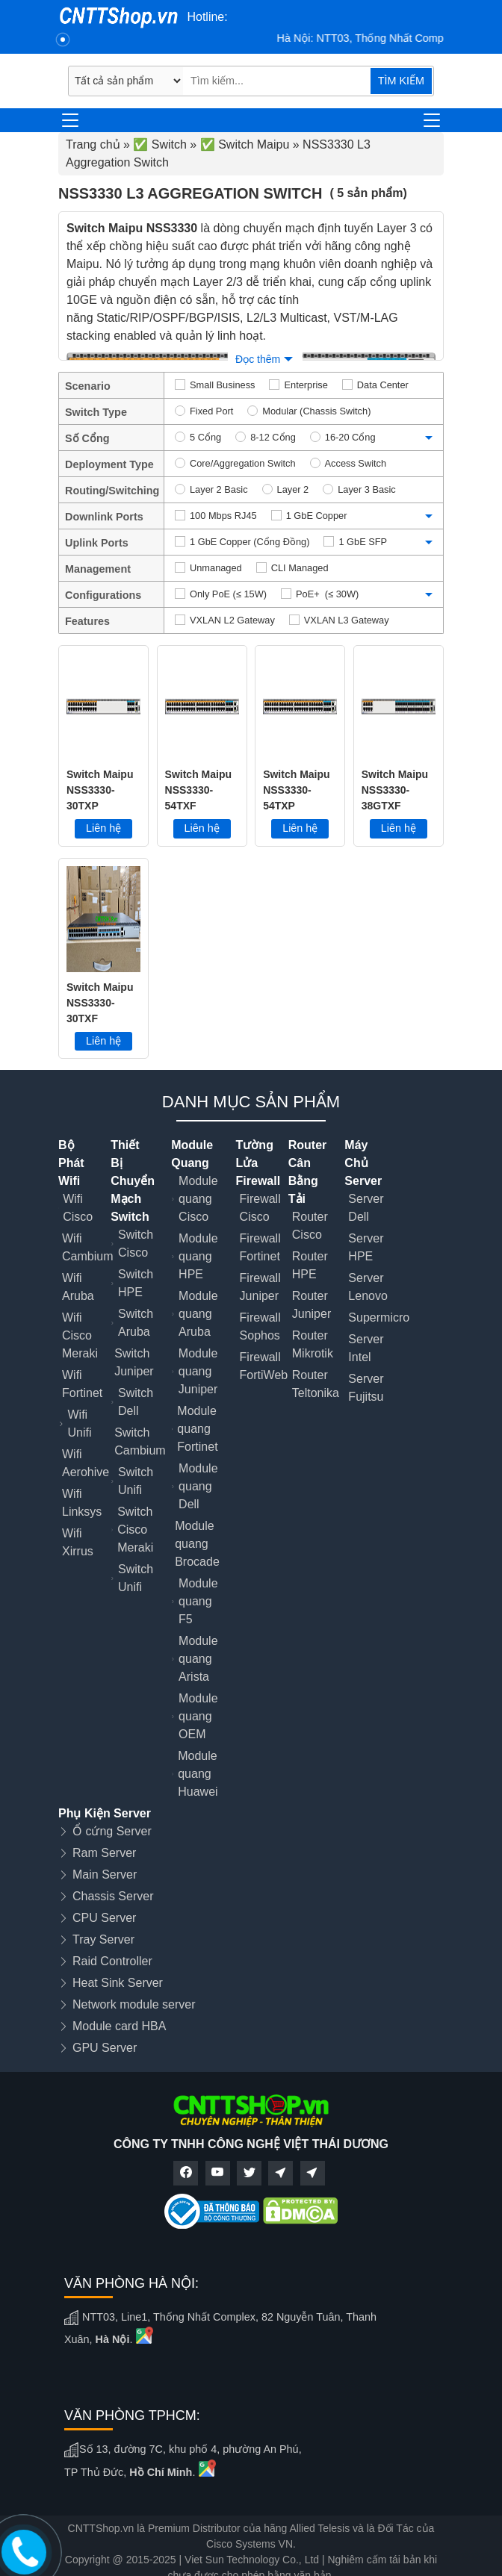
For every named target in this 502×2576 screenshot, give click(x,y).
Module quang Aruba (198, 1313)
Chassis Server (112, 1896)
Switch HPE (135, 1283)
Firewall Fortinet (260, 1247)
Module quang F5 (198, 1601)
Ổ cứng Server (112, 1831)
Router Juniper (311, 1304)
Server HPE (365, 1247)
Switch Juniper (133, 1362)
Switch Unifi (135, 1481)
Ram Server (104, 1853)
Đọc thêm (257, 359)
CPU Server (104, 1917)
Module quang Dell (198, 1486)
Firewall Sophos (260, 1326)
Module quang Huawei (197, 1773)
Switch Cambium (139, 1441)
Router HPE (310, 1265)
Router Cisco (310, 1225)
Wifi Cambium (87, 1247)
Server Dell (365, 1207)
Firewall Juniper (260, 1287)
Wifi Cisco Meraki (80, 1335)
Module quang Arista (198, 1658)
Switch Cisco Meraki (135, 1529)
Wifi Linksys (82, 1502)
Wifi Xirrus (77, 1542)
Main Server (104, 1874)
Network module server (134, 2004)
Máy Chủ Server (363, 1163)
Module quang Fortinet (197, 1428)
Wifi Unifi (79, 1423)
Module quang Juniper (198, 1371)
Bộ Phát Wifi (71, 1163)
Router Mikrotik (312, 1344)
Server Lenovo (368, 1287)
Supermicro (378, 1317)
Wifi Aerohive (85, 1463)
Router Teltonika (315, 1384)
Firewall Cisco (260, 1207)
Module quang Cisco (198, 1199)
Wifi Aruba (78, 1287)
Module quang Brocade (197, 1543)
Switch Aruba (135, 1322)
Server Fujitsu (365, 1387)
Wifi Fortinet (82, 1384)
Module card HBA (119, 2026)
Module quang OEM (198, 1716)
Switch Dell (135, 1402)
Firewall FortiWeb (264, 1366)
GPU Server (104, 2047)
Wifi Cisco (78, 1207)
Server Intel (365, 1348)
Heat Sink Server (117, 1982)
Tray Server (103, 1939)
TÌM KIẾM (401, 81)
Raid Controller (112, 1961)
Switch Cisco (135, 1243)
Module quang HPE (198, 1256)
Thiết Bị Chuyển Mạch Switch (133, 1181)
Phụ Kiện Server (104, 1813)
